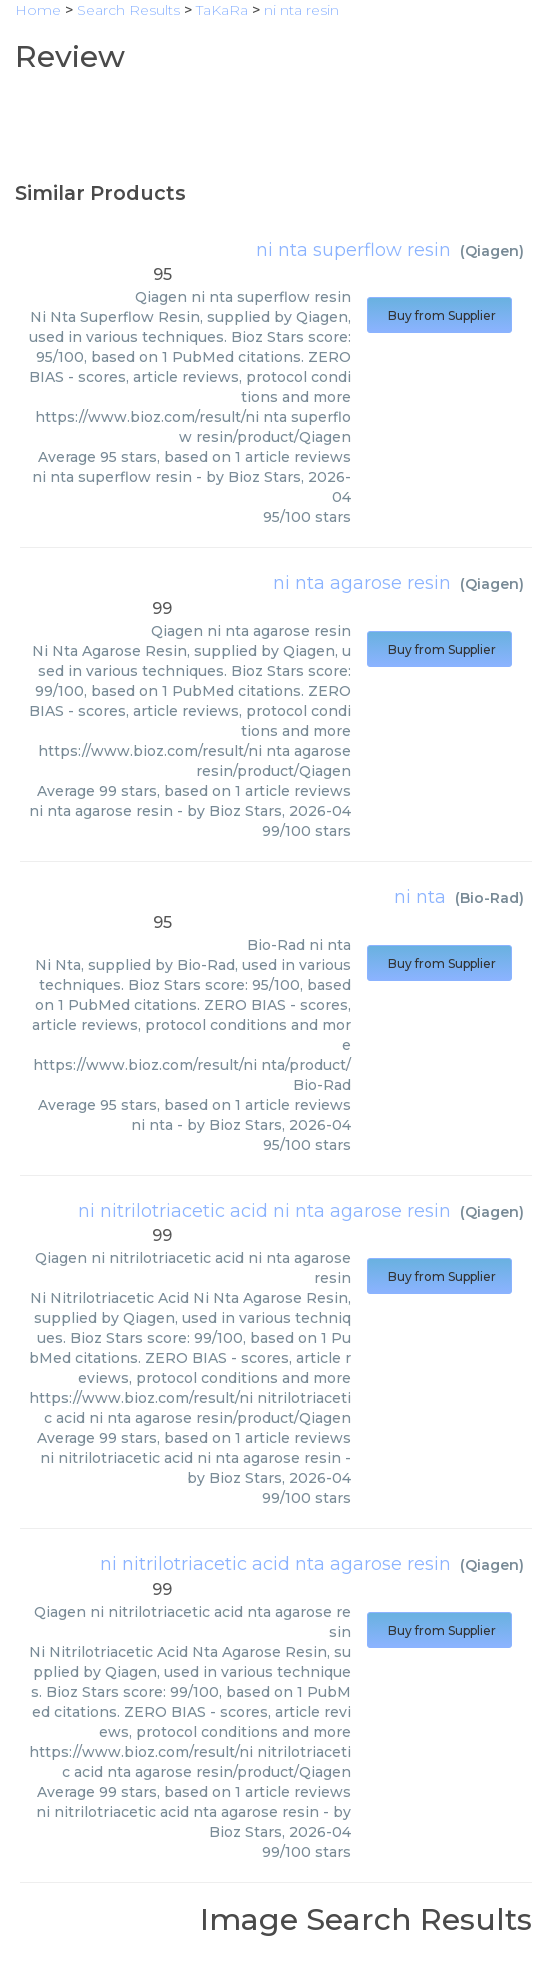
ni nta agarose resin (362, 583)
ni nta (420, 897)
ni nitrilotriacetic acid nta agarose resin (275, 1564)
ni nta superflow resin (353, 250)
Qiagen (492, 251)
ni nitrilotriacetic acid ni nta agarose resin (264, 1211)
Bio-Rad (489, 898)
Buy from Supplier (439, 315)
